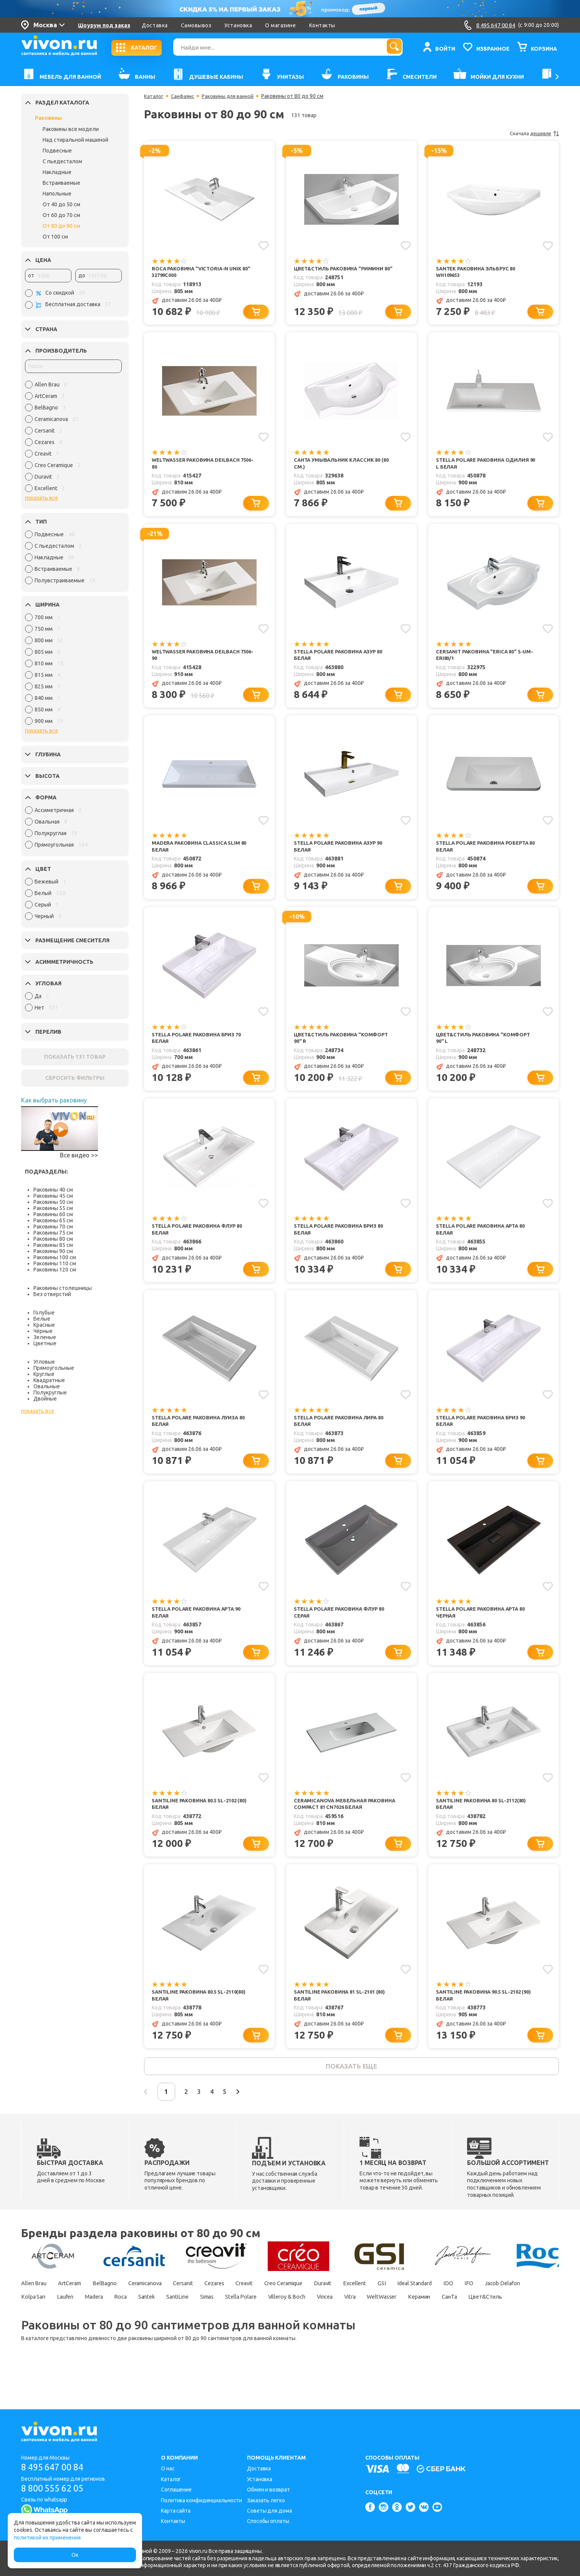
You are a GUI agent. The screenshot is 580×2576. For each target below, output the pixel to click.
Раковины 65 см (53, 1220)
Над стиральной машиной (75, 140)
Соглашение (176, 2489)
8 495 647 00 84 (55, 2467)
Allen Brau (35, 2314)
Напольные (57, 194)
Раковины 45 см (53, 1196)
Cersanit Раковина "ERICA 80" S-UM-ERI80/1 (482, 659)
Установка (238, 25)
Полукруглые (50, 1392)
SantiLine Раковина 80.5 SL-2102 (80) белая (198, 1821)
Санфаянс (184, 96)
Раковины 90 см (53, 1251)
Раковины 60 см (53, 1214)
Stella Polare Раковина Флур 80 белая (200, 1240)
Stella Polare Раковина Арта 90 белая (200, 1627)
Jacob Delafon (41, 2327)
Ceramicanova (163, 2314)
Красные (44, 1325)
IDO (514, 2314)
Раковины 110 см (54, 1263)
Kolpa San (89, 2327)
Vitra (457, 2327)
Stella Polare (330, 2327)
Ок (74, 2555)
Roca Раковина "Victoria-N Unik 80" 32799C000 (199, 272)
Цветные (44, 1343)
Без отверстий (52, 1294)
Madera (159, 2327)
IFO (537, 2314)
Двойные (45, 1399)
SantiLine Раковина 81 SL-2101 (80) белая (343, 2022)
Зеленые (44, 1337)
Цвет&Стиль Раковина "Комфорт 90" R (344, 1046)
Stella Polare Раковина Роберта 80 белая (486, 853)
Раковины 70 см (53, 1226)
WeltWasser (493, 2327)
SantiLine (256, 2327)
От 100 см (55, 237)
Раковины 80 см (53, 1239)
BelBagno (116, 2314)
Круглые (44, 1374)
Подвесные (57, 151)
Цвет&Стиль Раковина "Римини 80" (341, 272)
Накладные (57, 172)
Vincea (426, 2327)
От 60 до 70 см (61, 215)
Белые (41, 1319)
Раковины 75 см (53, 1233)
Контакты (322, 25)
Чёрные (43, 1331)
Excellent (406, 2314)
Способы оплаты (268, 2521)
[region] (73, 438)
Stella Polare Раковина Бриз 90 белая (484, 1434)
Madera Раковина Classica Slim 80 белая (202, 853)
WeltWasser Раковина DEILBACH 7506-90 (199, 659)
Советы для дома (269, 2511)
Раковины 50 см (53, 1202)
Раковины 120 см (54, 1269)
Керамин (33, 2341)
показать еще (351, 2095)
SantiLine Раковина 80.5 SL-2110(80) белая (203, 2022)
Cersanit (208, 2314)
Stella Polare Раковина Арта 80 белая (484, 1240)
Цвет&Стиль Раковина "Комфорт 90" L (486, 1046)
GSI (436, 2314)
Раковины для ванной (231, 96)
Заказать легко (266, 2500)
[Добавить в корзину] (257, 313)
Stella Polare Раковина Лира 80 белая (342, 1434)
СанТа (69, 2341)
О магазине (280, 25)
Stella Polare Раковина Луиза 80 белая (202, 1434)
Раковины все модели (71, 129)
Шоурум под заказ (104, 25)
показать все (41, 498)
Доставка (154, 25)
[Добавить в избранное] (262, 245)
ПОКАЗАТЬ (75, 1057)
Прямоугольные (53, 1368)
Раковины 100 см (54, 1257)
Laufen (125, 2327)
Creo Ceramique (324, 2314)
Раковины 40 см (53, 1190)
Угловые (44, 1362)
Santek (221, 2327)
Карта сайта (176, 2511)
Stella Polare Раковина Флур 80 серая (342, 1627)
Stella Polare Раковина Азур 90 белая (342, 853)
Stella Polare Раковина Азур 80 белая (342, 659)
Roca (191, 2327)
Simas (291, 2327)
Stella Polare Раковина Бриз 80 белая (342, 1240)
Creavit (278, 2314)
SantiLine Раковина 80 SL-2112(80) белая (484, 1821)
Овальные (46, 1386)
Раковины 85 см (53, 1245)
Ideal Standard (475, 2314)
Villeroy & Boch (382, 2327)
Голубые (44, 1313)
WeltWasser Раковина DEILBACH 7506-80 (199, 465)
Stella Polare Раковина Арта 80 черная (484, 1627)
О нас (168, 2468)
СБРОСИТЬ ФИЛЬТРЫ (74, 1078)
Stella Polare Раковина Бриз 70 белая (200, 1046)
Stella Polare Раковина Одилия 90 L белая (485, 465)
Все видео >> (79, 1155)
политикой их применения (47, 2538)
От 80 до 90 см (61, 226)
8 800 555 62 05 (55, 2488)
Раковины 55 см (53, 1208)
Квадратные (49, 1380)
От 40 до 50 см (61, 204)
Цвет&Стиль (110, 2341)
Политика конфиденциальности (201, 2500)
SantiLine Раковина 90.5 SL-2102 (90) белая (482, 2022)
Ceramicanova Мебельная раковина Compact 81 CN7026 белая (336, 1824)
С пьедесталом (62, 161)
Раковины (48, 118)
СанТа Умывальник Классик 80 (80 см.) (344, 465)
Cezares (244, 2314)
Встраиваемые (61, 183)
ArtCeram (76, 2314)
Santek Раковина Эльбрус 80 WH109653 (478, 272)
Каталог (154, 96)
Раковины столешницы (62, 1288)
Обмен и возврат (268, 2489)
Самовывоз (196, 25)
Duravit (370, 2314)
